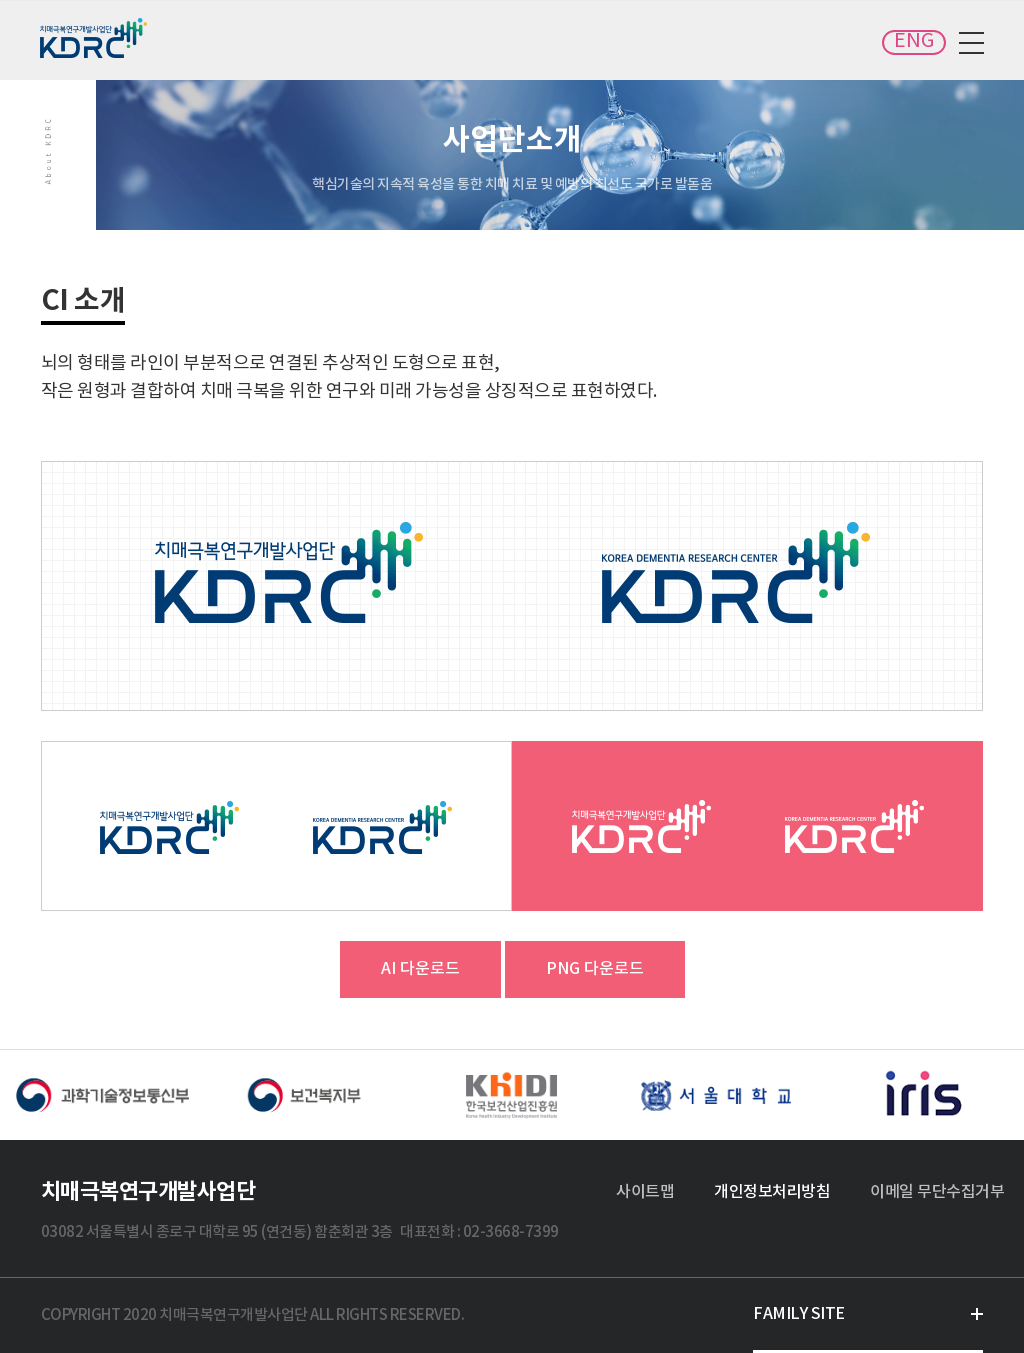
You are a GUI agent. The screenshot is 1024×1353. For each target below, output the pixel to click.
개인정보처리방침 (772, 1192)
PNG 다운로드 (595, 969)
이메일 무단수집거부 (937, 1192)
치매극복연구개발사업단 (95, 38)
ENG (914, 41)
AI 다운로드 (420, 969)
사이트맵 (645, 1192)
